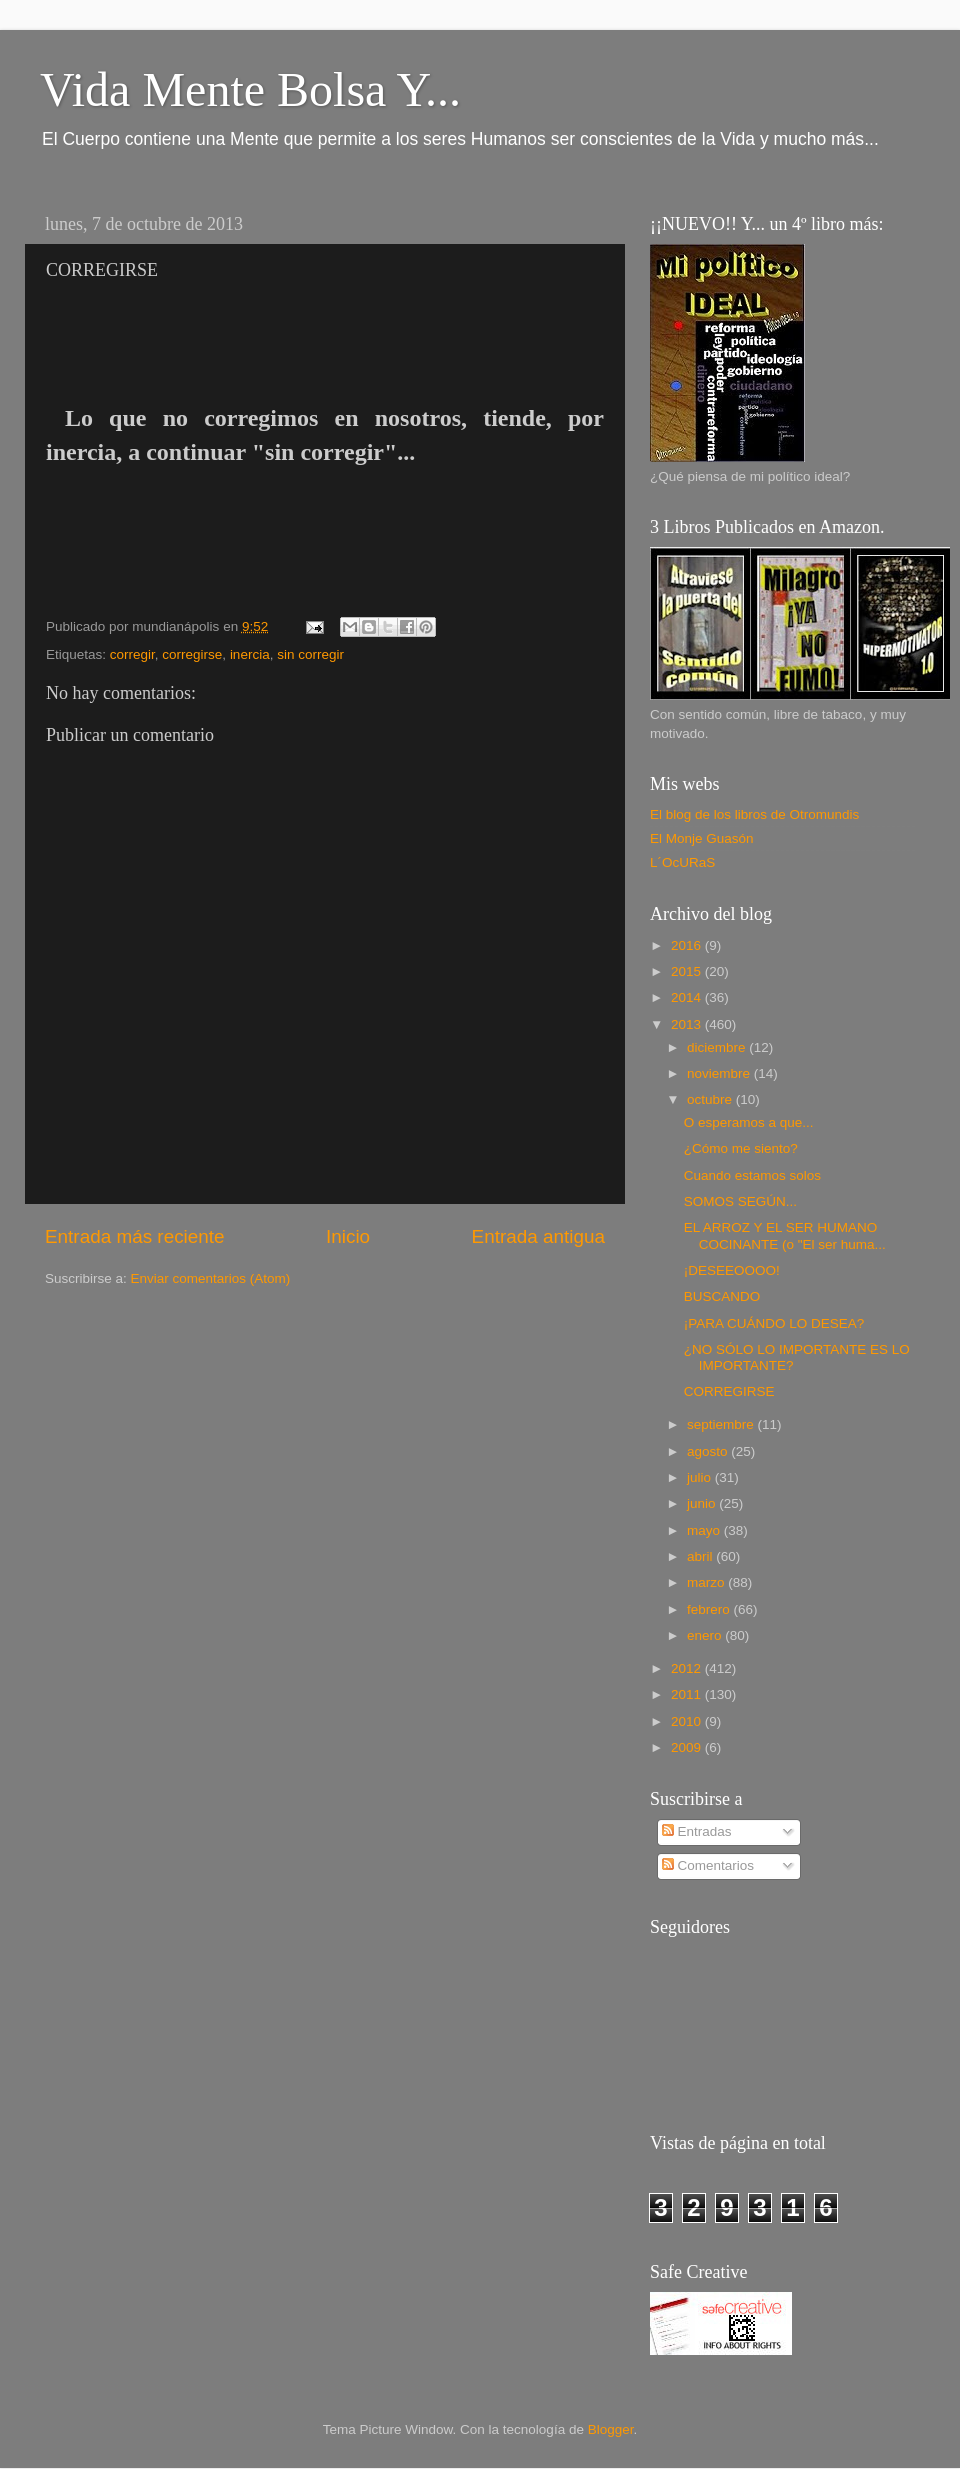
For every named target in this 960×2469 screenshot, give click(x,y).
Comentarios (708, 1865)
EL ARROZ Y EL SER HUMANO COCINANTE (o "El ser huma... (785, 1235)
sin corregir (310, 654)
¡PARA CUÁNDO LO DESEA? (774, 1323)
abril (701, 1556)
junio (703, 1503)
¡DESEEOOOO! (732, 1270)
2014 (688, 997)
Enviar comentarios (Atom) (211, 1278)
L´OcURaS (682, 862)
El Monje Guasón (702, 838)
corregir (132, 654)
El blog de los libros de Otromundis (754, 814)
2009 (688, 1747)
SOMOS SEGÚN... (740, 1201)
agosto (709, 1451)
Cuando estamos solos (752, 1175)
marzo (707, 1582)
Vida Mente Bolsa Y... (250, 89)
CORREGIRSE (729, 1391)
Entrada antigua (538, 1236)
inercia (250, 654)
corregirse (192, 654)
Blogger (611, 2429)
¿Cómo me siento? (741, 1148)
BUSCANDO (722, 1296)
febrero (710, 1609)
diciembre (718, 1047)
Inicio (348, 1236)
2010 (688, 1721)
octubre (711, 1099)
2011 (688, 1694)
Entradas (697, 1831)
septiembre (722, 1424)
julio (701, 1477)
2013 (688, 1024)
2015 (688, 971)
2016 (688, 945)
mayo (705, 1530)
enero (706, 1635)
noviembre (720, 1073)
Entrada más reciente (135, 1236)
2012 (688, 1668)
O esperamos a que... (749, 1122)
